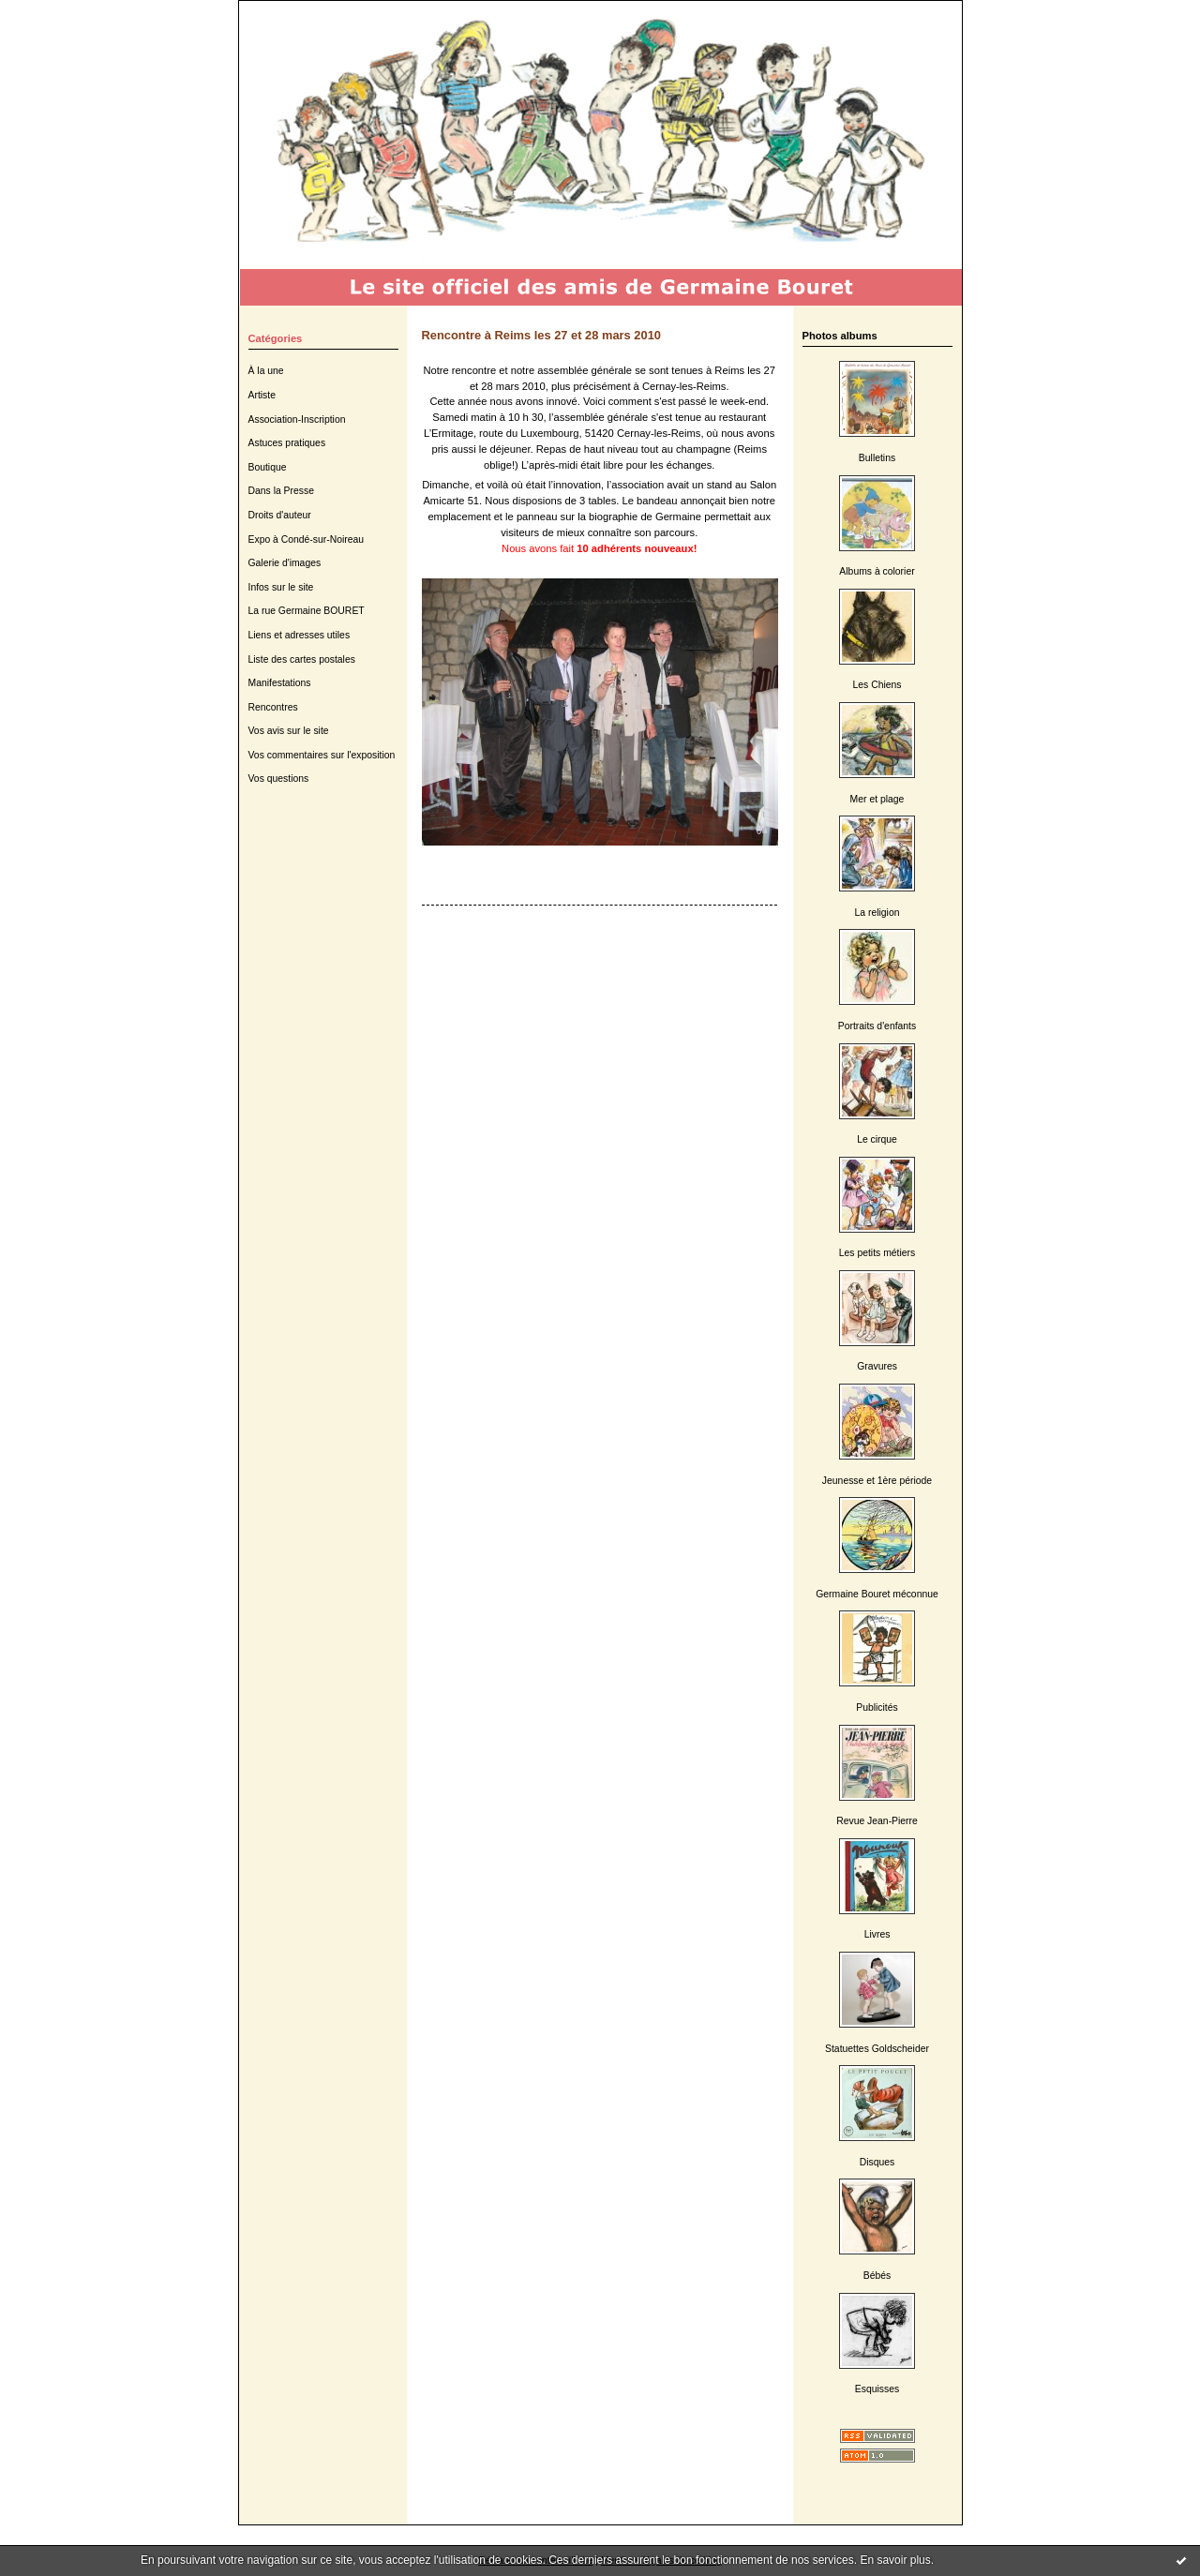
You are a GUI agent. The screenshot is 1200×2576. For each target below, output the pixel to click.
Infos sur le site (281, 587)
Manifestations (279, 683)
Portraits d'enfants (877, 1026)
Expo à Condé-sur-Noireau (306, 539)
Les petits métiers (877, 1253)
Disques (877, 2162)
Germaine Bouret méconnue (877, 1594)
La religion (877, 912)
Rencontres (273, 707)
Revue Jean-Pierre (877, 1821)
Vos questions (278, 778)
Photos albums (840, 335)
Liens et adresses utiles (299, 635)
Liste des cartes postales (301, 659)
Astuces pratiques (287, 443)
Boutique (267, 467)
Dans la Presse (281, 491)
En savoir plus (895, 2560)
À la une (266, 371)
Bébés (877, 2275)
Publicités (876, 1707)
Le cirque (877, 1139)
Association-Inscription (297, 419)
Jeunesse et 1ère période (877, 1480)
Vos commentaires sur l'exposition (322, 755)
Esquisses (877, 2389)
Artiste (262, 395)
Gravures (877, 1366)
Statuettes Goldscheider (877, 2049)
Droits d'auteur (279, 515)
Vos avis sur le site (288, 731)
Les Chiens (877, 685)
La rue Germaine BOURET (306, 611)
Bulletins (877, 458)
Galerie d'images (285, 563)
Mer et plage (877, 799)
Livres (877, 1934)
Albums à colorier (876, 571)
